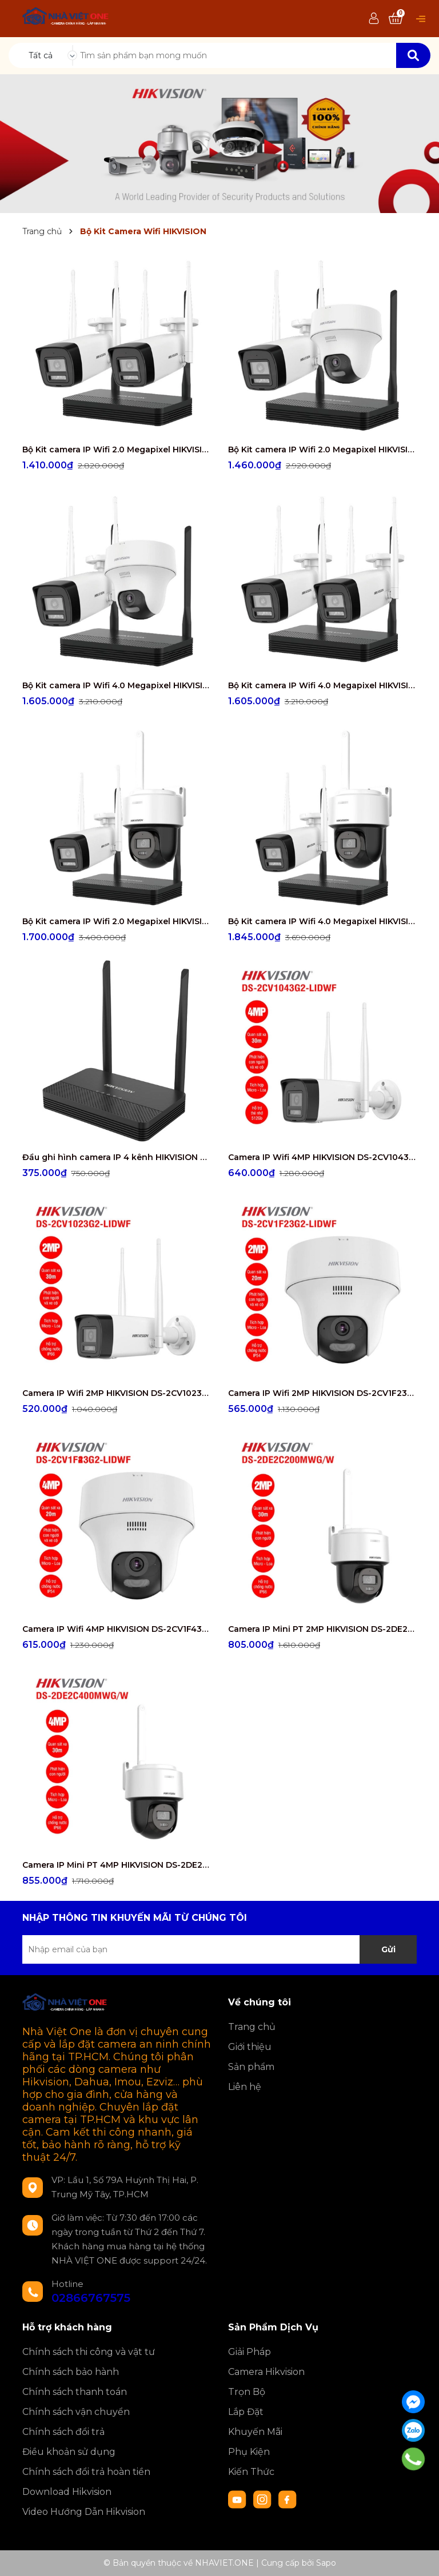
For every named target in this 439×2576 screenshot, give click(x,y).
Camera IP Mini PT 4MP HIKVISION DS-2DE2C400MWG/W (116, 1865)
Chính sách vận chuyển (76, 2411)
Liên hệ (244, 2086)
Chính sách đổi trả (63, 2431)
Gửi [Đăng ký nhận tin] (388, 1949)
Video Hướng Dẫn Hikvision (83, 2511)
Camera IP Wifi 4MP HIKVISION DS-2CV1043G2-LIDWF (322, 1157)
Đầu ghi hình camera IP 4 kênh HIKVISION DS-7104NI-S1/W (116, 1157)
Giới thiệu (250, 2046)
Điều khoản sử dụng (68, 2451)
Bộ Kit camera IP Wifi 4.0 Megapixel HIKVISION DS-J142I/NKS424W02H (116, 685)
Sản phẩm (251, 2066)
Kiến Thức (251, 2471)
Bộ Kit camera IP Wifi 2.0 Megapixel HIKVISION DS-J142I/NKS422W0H (116, 449)
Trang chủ (252, 2026)
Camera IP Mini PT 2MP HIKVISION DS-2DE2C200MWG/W (322, 1629)
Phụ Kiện (249, 2451)
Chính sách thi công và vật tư (88, 2351)
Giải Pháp (249, 2351)
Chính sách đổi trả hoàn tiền (86, 2471)
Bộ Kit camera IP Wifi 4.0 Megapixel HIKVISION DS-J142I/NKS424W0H (322, 685)
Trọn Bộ (246, 2391)
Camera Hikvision (266, 2371)
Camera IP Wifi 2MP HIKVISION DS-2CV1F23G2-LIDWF (322, 1393)
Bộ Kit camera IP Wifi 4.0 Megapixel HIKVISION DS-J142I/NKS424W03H (322, 921)
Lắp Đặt (246, 2411)
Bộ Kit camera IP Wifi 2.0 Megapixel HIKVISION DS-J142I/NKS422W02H (322, 449)
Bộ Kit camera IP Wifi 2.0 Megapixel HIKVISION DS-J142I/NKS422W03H (116, 921)
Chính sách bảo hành (70, 2371)
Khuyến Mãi (255, 2431)
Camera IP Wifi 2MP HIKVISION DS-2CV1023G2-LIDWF (116, 1393)
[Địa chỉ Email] (219, 1949)
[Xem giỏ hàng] (395, 19)
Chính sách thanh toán (74, 2391)
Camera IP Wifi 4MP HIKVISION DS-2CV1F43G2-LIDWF (116, 1629)
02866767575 (90, 2298)
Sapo (326, 2563)
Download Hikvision (66, 2491)
